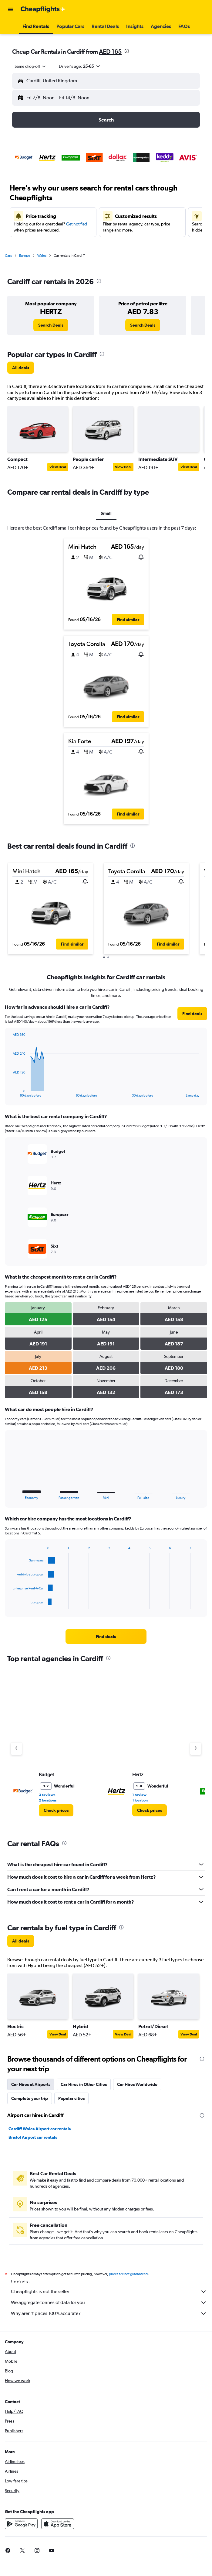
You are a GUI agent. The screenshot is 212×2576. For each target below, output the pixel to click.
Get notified (76, 224)
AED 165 (110, 51)
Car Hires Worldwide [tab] (137, 2084)
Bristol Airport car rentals (32, 2137)
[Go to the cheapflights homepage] (43, 9)
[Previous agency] (16, 1749)
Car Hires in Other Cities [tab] (84, 2084)
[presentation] (127, 51)
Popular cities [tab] (71, 2098)
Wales (41, 255)
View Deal (57, 467)
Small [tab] (106, 513)
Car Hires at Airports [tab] (30, 2084)
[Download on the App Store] (57, 2530)
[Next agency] (195, 1749)
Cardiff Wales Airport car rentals (39, 2128)
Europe (24, 255)
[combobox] (30, 66)
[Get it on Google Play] (21, 2530)
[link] (50, 325)
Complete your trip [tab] (29, 2098)
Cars (8, 255)
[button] (10, 9)
